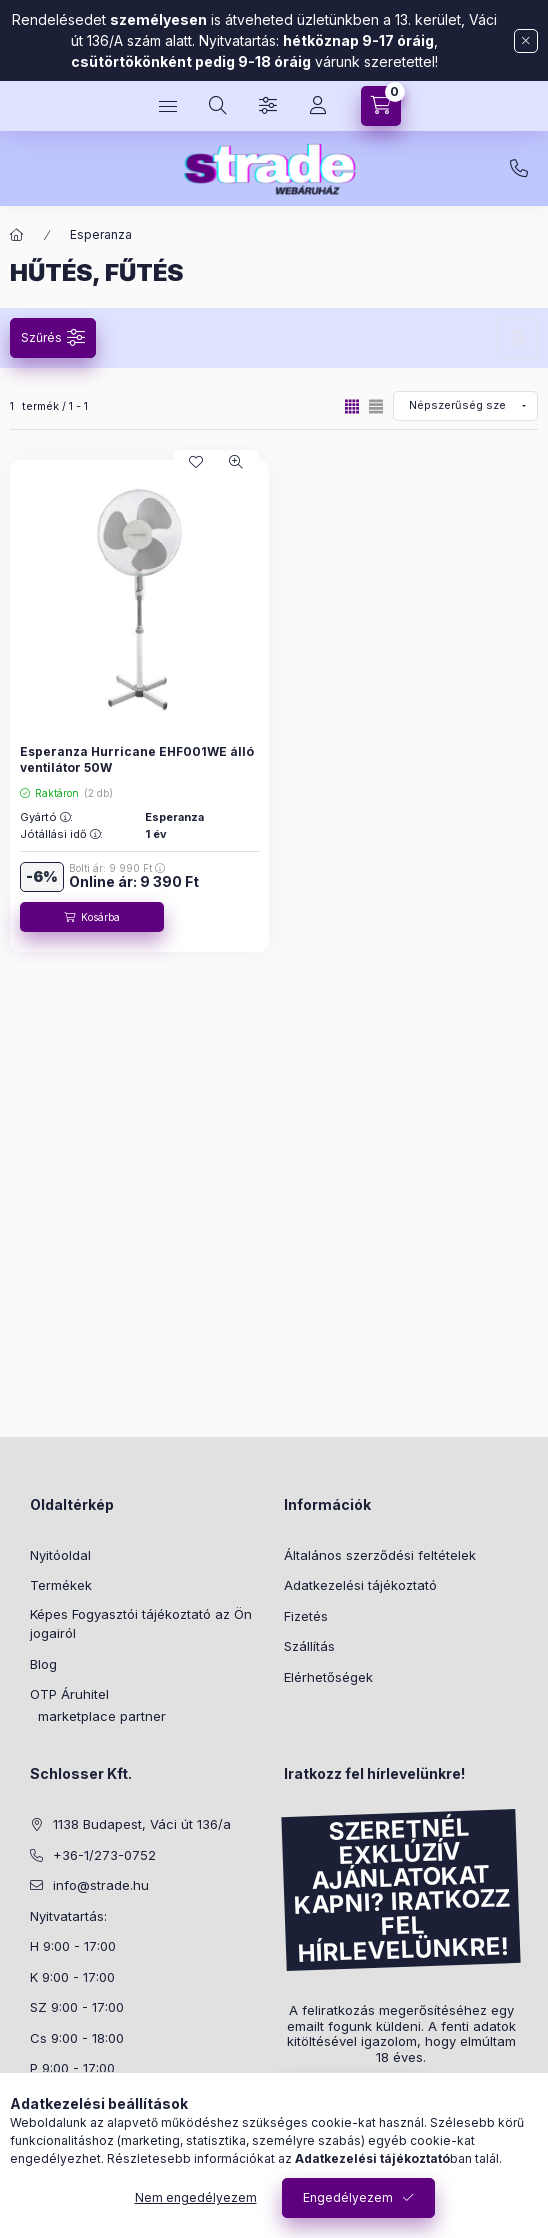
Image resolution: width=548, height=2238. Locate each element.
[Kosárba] (92, 917)
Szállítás (309, 1646)
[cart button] (381, 106)
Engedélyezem (348, 2197)
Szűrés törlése (518, 338)
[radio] (376, 406)
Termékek (61, 1585)
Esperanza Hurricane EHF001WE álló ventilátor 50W (137, 759)
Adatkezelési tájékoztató (360, 1585)
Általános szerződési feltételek (380, 1555)
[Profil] (318, 106)
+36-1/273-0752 (519, 169)
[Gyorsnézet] (236, 462)
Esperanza (101, 234)
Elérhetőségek (328, 1677)
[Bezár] (526, 41)
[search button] (218, 106)
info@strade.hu (101, 1885)
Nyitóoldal (60, 1555)
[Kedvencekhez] (196, 462)
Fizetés (306, 1616)
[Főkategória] (17, 235)
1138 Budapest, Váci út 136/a (142, 1824)
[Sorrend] (465, 406)
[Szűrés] (268, 106)
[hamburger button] (168, 106)
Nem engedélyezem (196, 2197)
